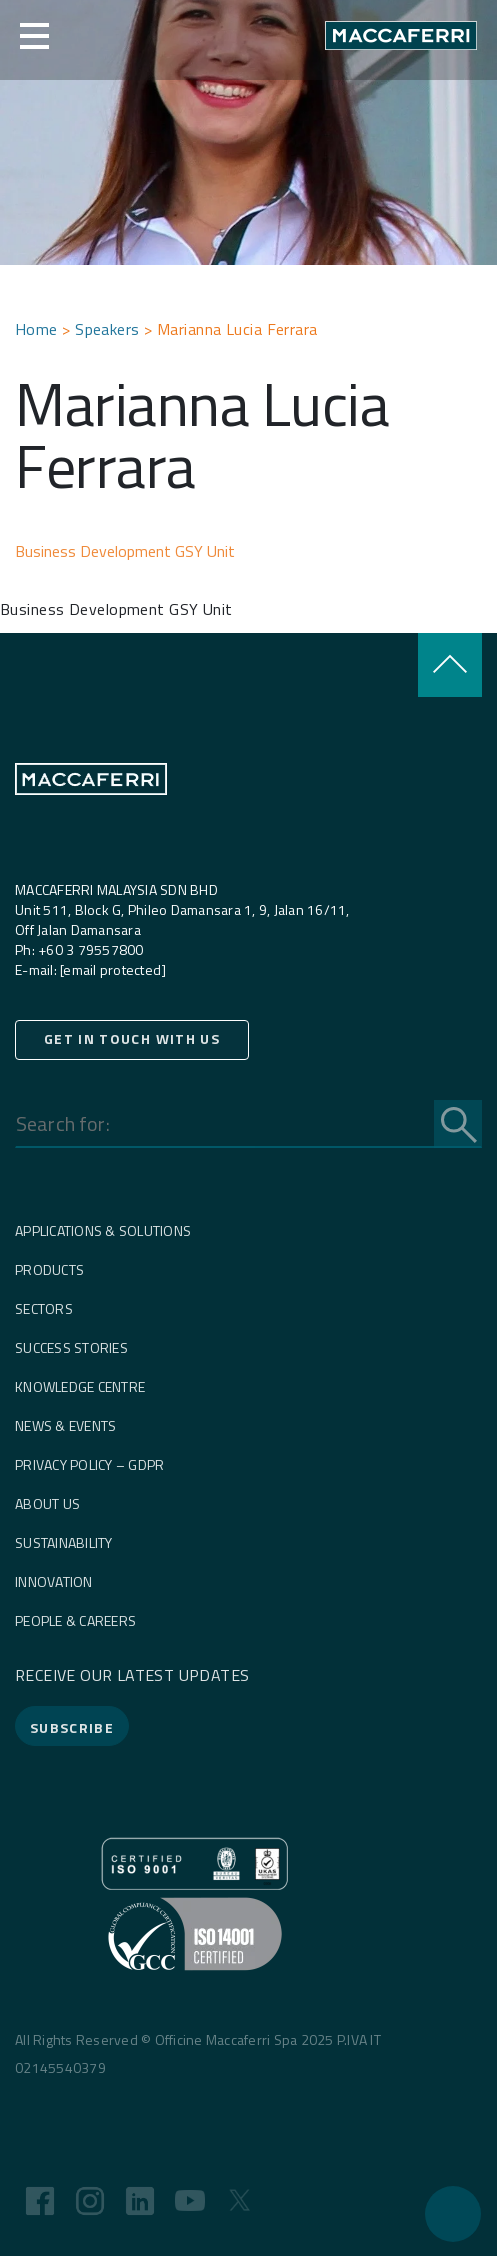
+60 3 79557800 (89, 949)
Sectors (44, 1308)
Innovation (54, 1581)
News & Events (65, 1425)
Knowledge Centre (80, 1386)
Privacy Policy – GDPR (89, 1464)
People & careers (75, 1620)
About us (47, 1503)
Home (36, 329)
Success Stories (71, 1347)
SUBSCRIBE (72, 1727)
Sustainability (64, 1542)
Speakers (107, 329)
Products (49, 1269)
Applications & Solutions (103, 1230)
